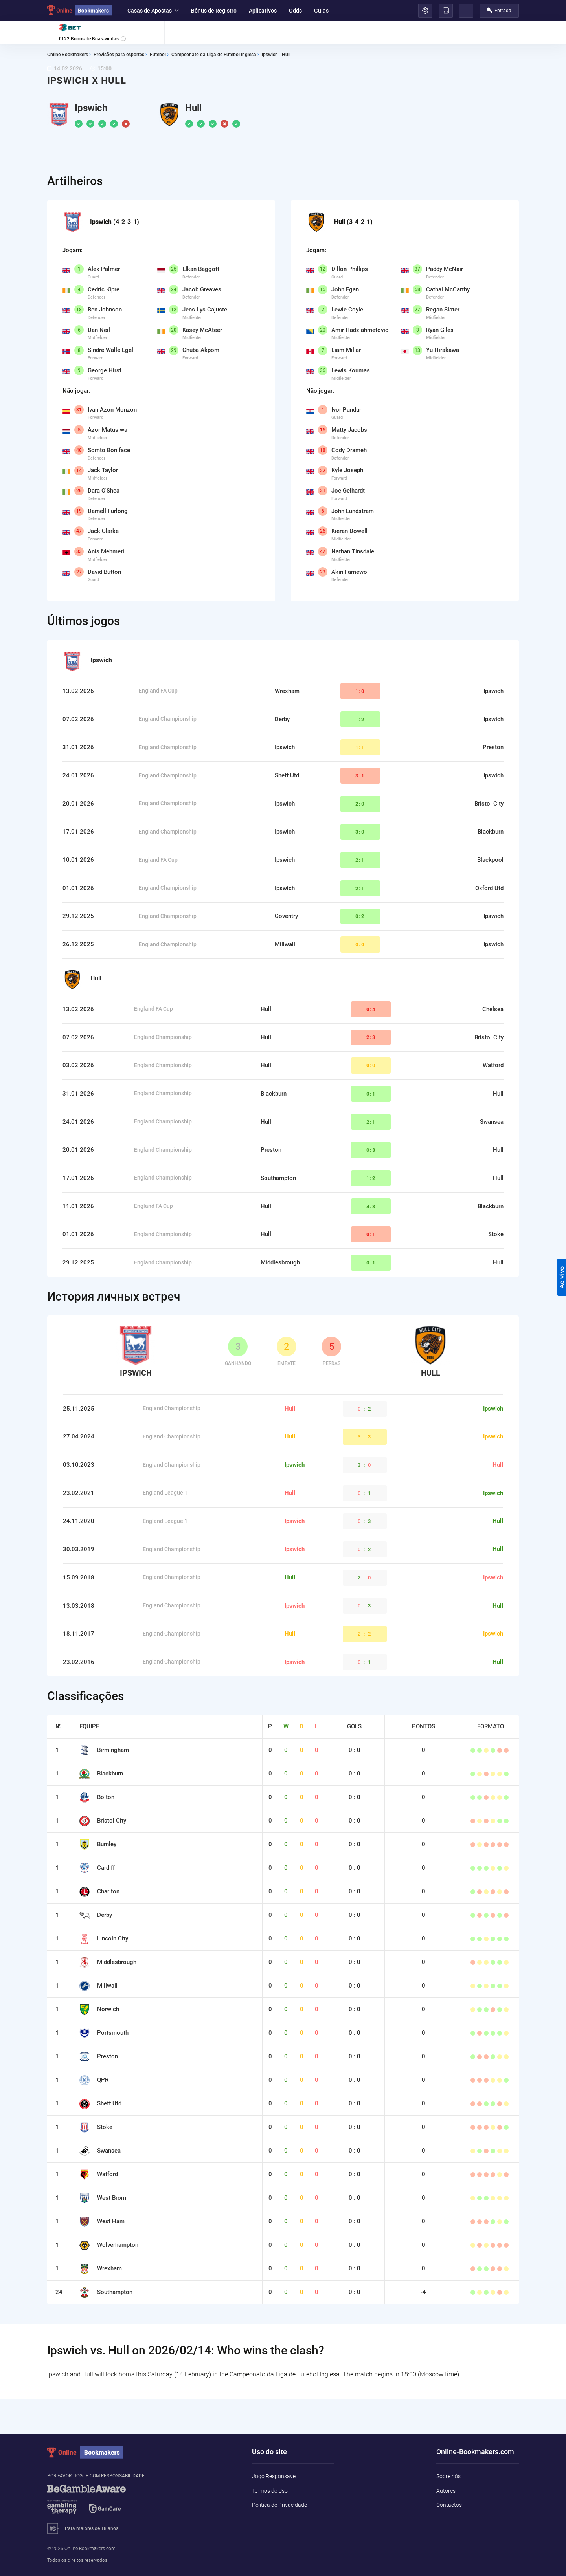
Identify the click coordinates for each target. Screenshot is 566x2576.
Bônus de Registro (214, 10)
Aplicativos (263, 10)
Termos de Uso (270, 2491)
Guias (321, 10)
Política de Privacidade (279, 2505)
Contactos (449, 2505)
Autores (446, 2491)
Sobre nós (448, 2476)
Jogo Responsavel (274, 2476)
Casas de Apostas (153, 10)
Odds (295, 10)
